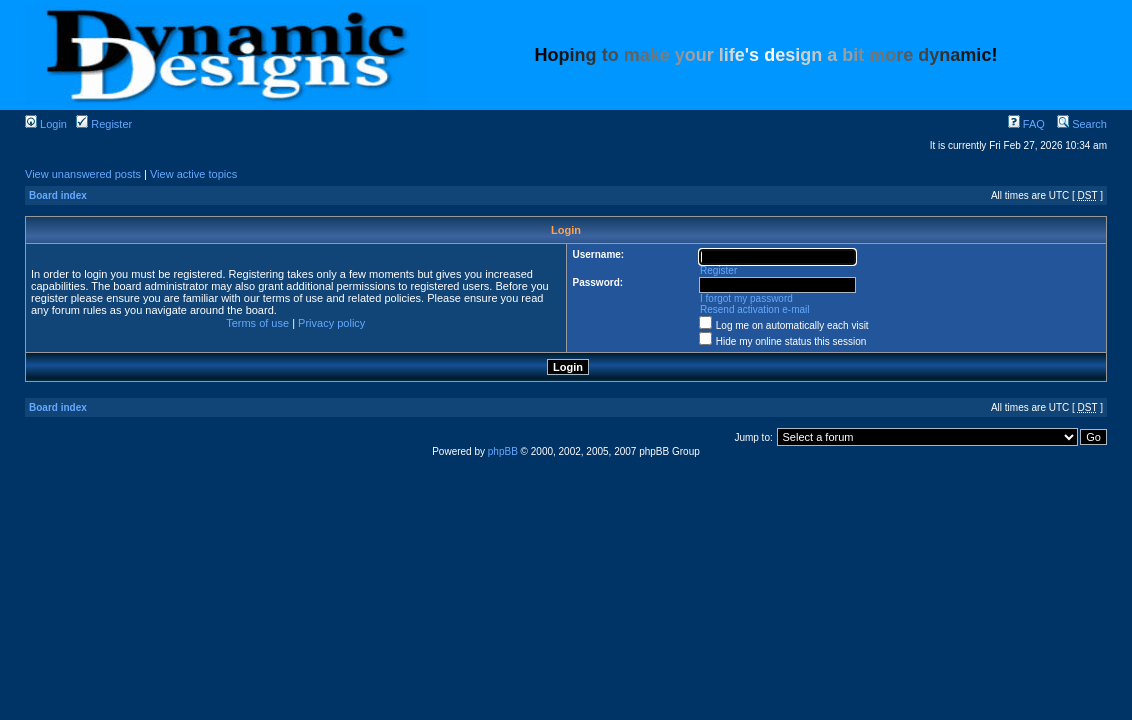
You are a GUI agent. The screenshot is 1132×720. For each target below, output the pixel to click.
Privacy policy (331, 323)
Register (104, 124)
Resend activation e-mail (755, 309)
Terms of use (257, 323)
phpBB (503, 451)
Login (46, 124)
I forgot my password (746, 298)
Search (1082, 124)
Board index (58, 195)
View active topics (193, 174)
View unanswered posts (83, 174)
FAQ (1026, 124)
